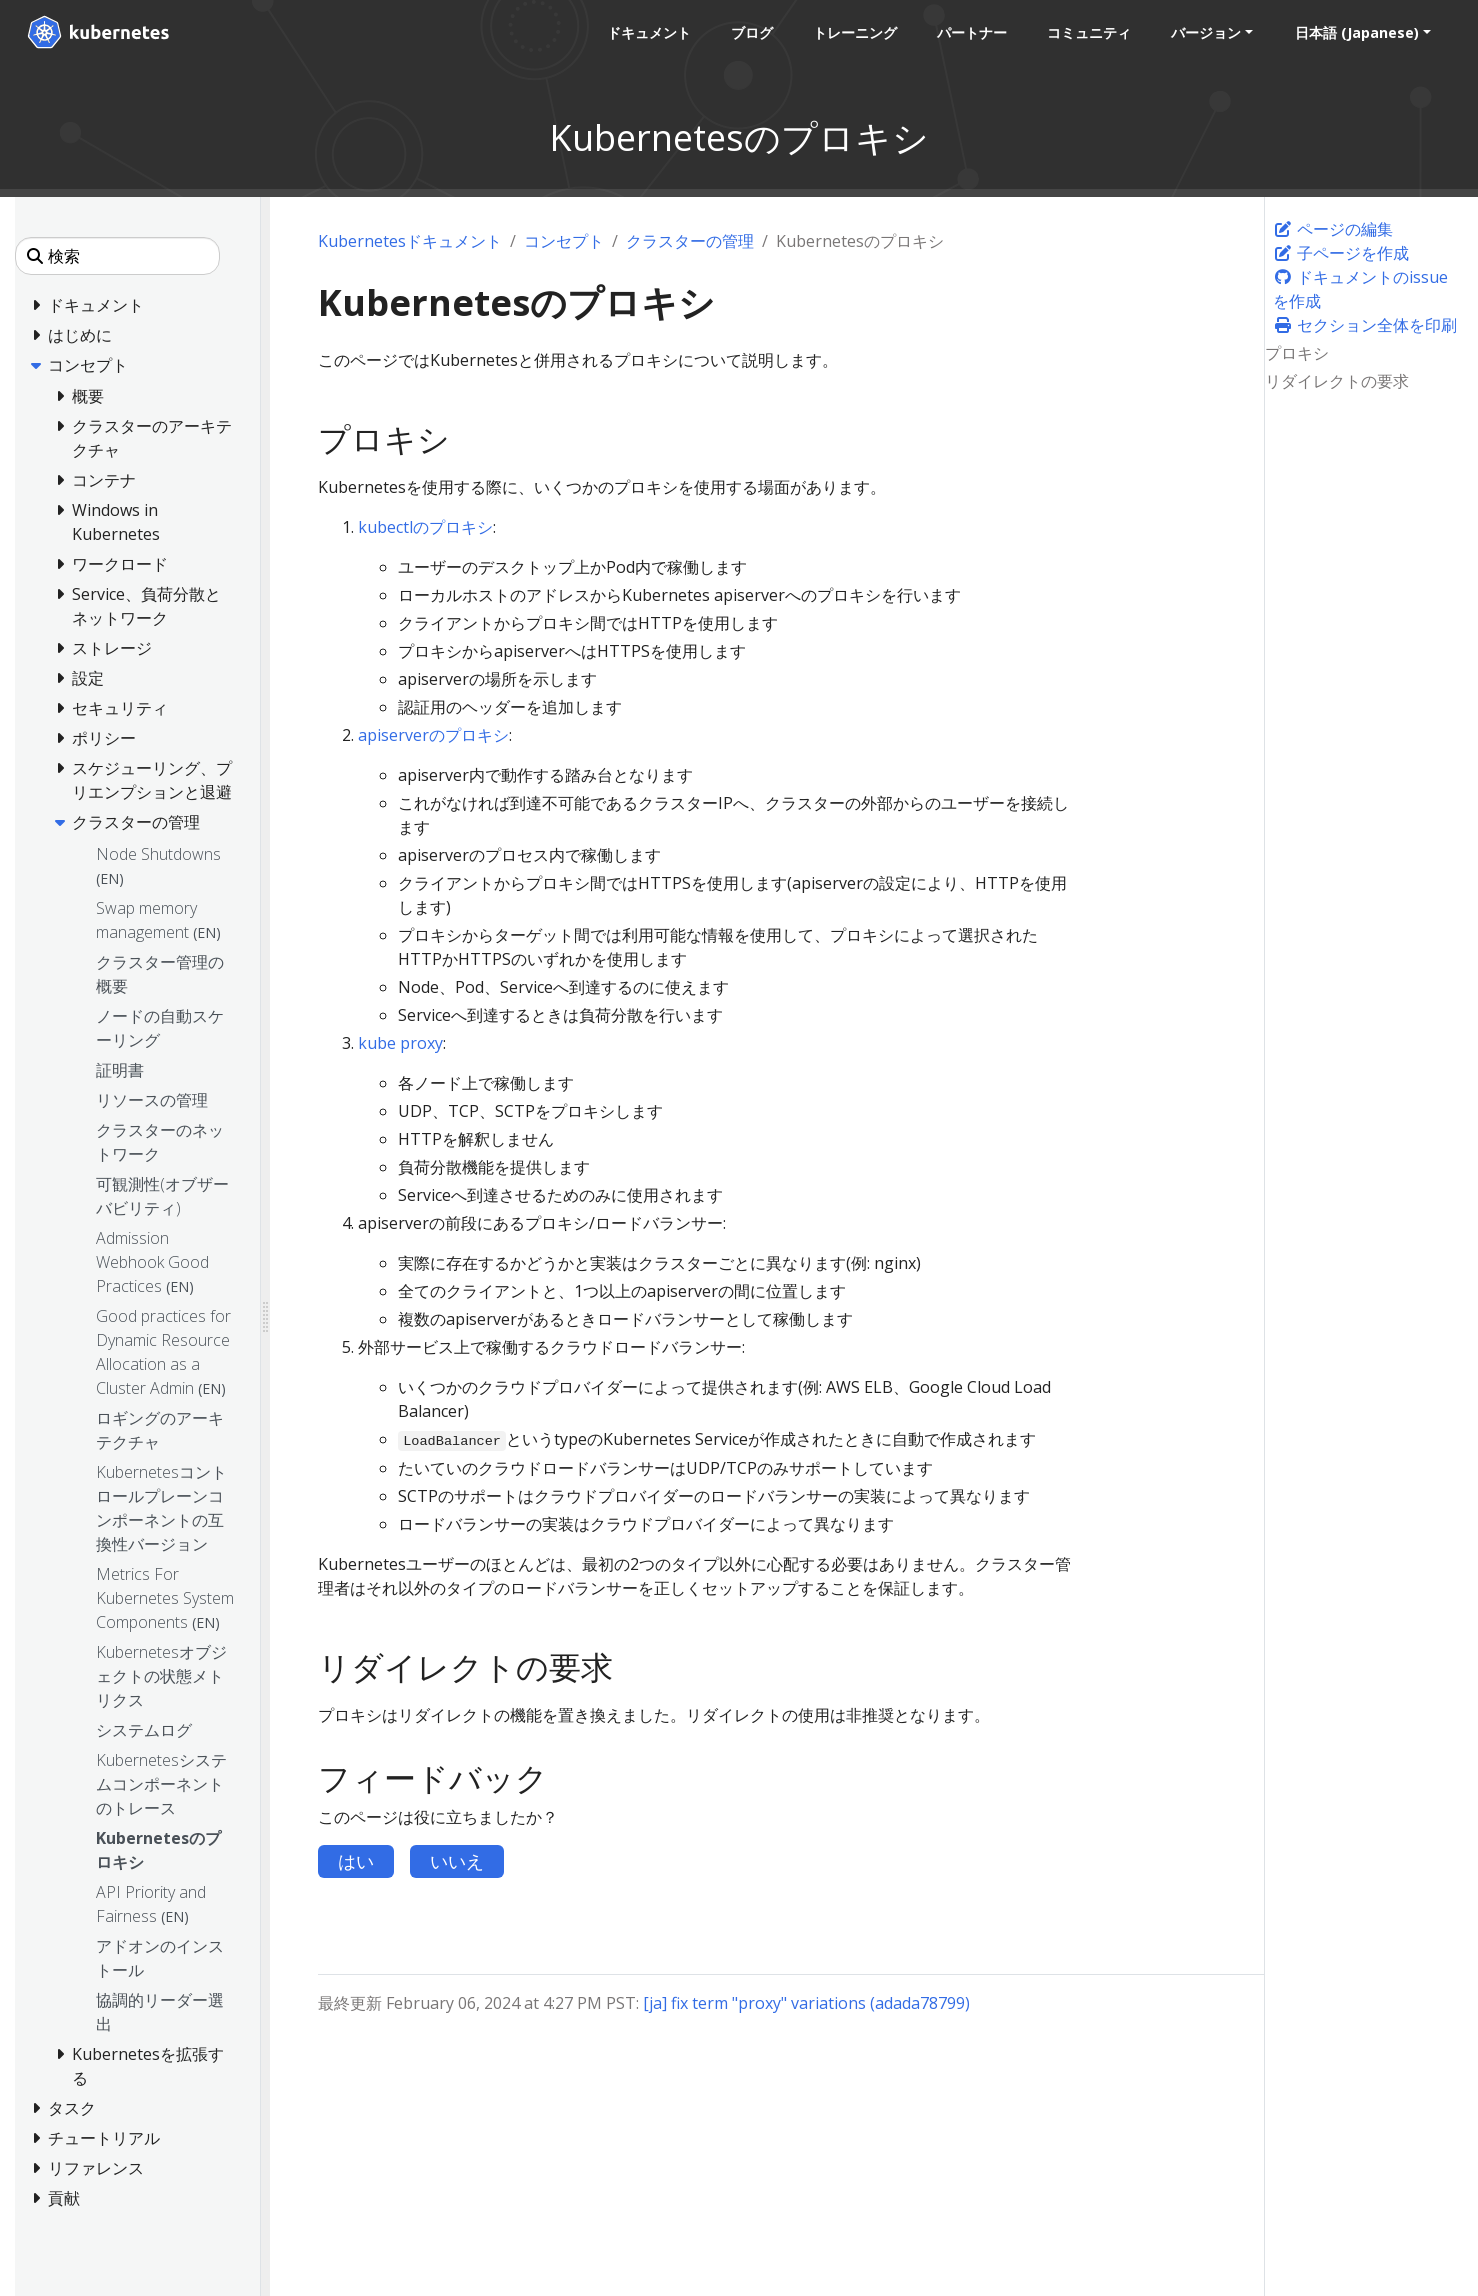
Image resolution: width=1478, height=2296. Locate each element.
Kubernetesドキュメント (410, 241)
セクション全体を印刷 (1365, 325)
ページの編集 (1333, 229)
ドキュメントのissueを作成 (1360, 289)
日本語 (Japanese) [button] (1356, 32)
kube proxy (400, 1043)
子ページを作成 (1341, 253)
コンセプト (564, 241)
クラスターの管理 (690, 241)
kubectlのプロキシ (425, 527)
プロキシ (1297, 353)
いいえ (457, 1861)
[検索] (117, 256)
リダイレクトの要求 (1337, 381)
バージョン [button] (1205, 32)
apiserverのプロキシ (433, 735)
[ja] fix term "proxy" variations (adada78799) (806, 2003)
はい (356, 1861)
